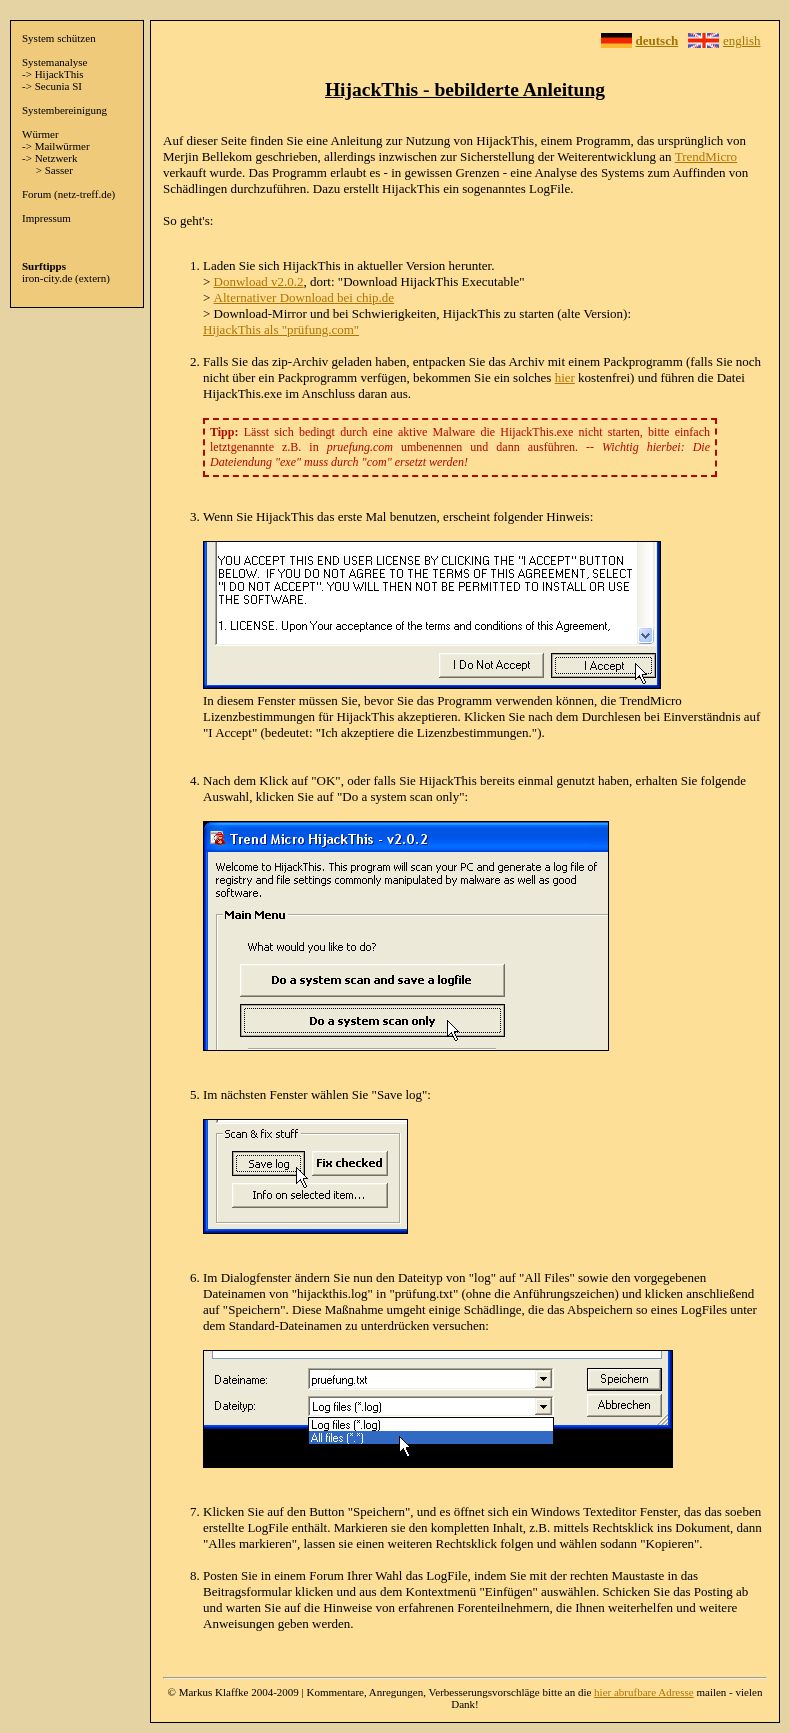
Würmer (40, 134)
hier (565, 377)
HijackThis (59, 74)
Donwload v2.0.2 (259, 281)
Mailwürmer (62, 146)
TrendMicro (706, 156)
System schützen (59, 38)
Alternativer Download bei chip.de (304, 297)
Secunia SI (58, 86)
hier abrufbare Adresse (644, 1692)
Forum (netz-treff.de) (68, 194)
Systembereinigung (64, 110)
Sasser (59, 170)
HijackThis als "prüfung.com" (281, 329)
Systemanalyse (54, 62)
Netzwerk (56, 158)
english (742, 40)
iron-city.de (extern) (66, 278)
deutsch (657, 40)
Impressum (46, 218)
